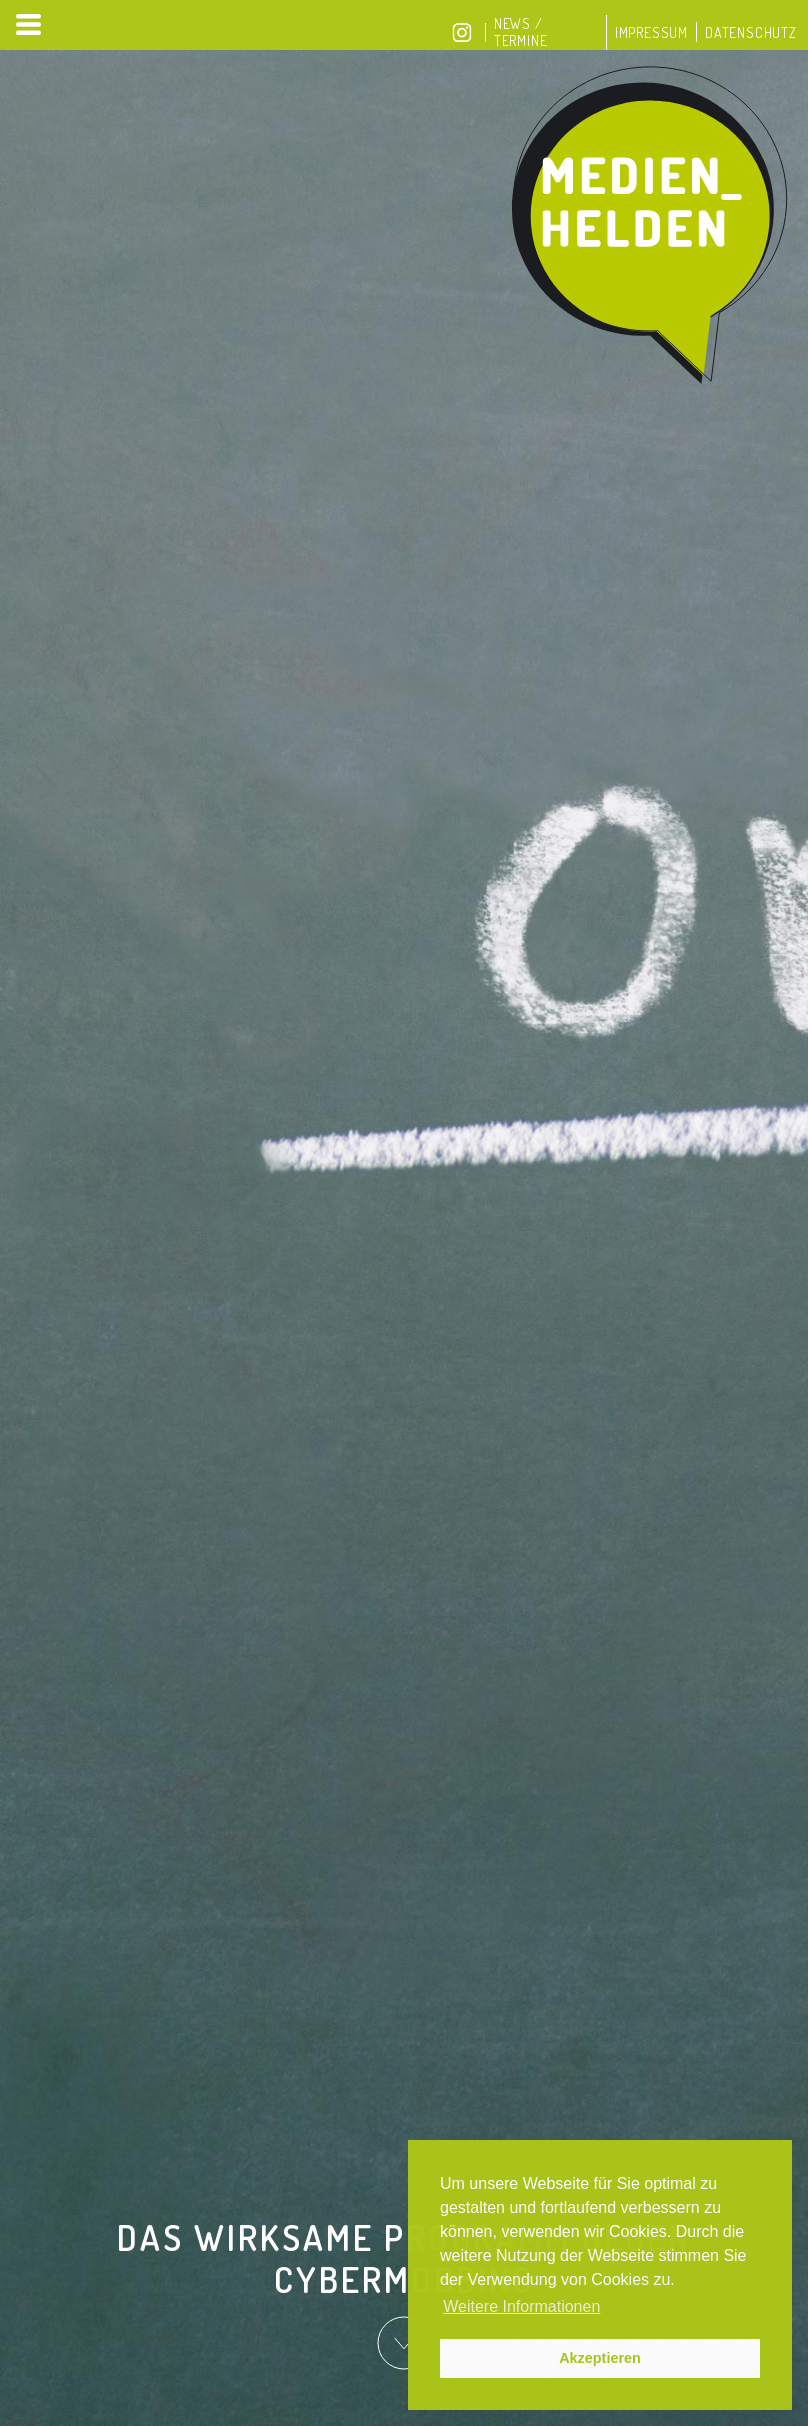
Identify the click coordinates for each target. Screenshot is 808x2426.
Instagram (462, 32)
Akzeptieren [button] (600, 2358)
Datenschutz (751, 32)
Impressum (651, 32)
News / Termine (521, 32)
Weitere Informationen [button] (521, 2306)
